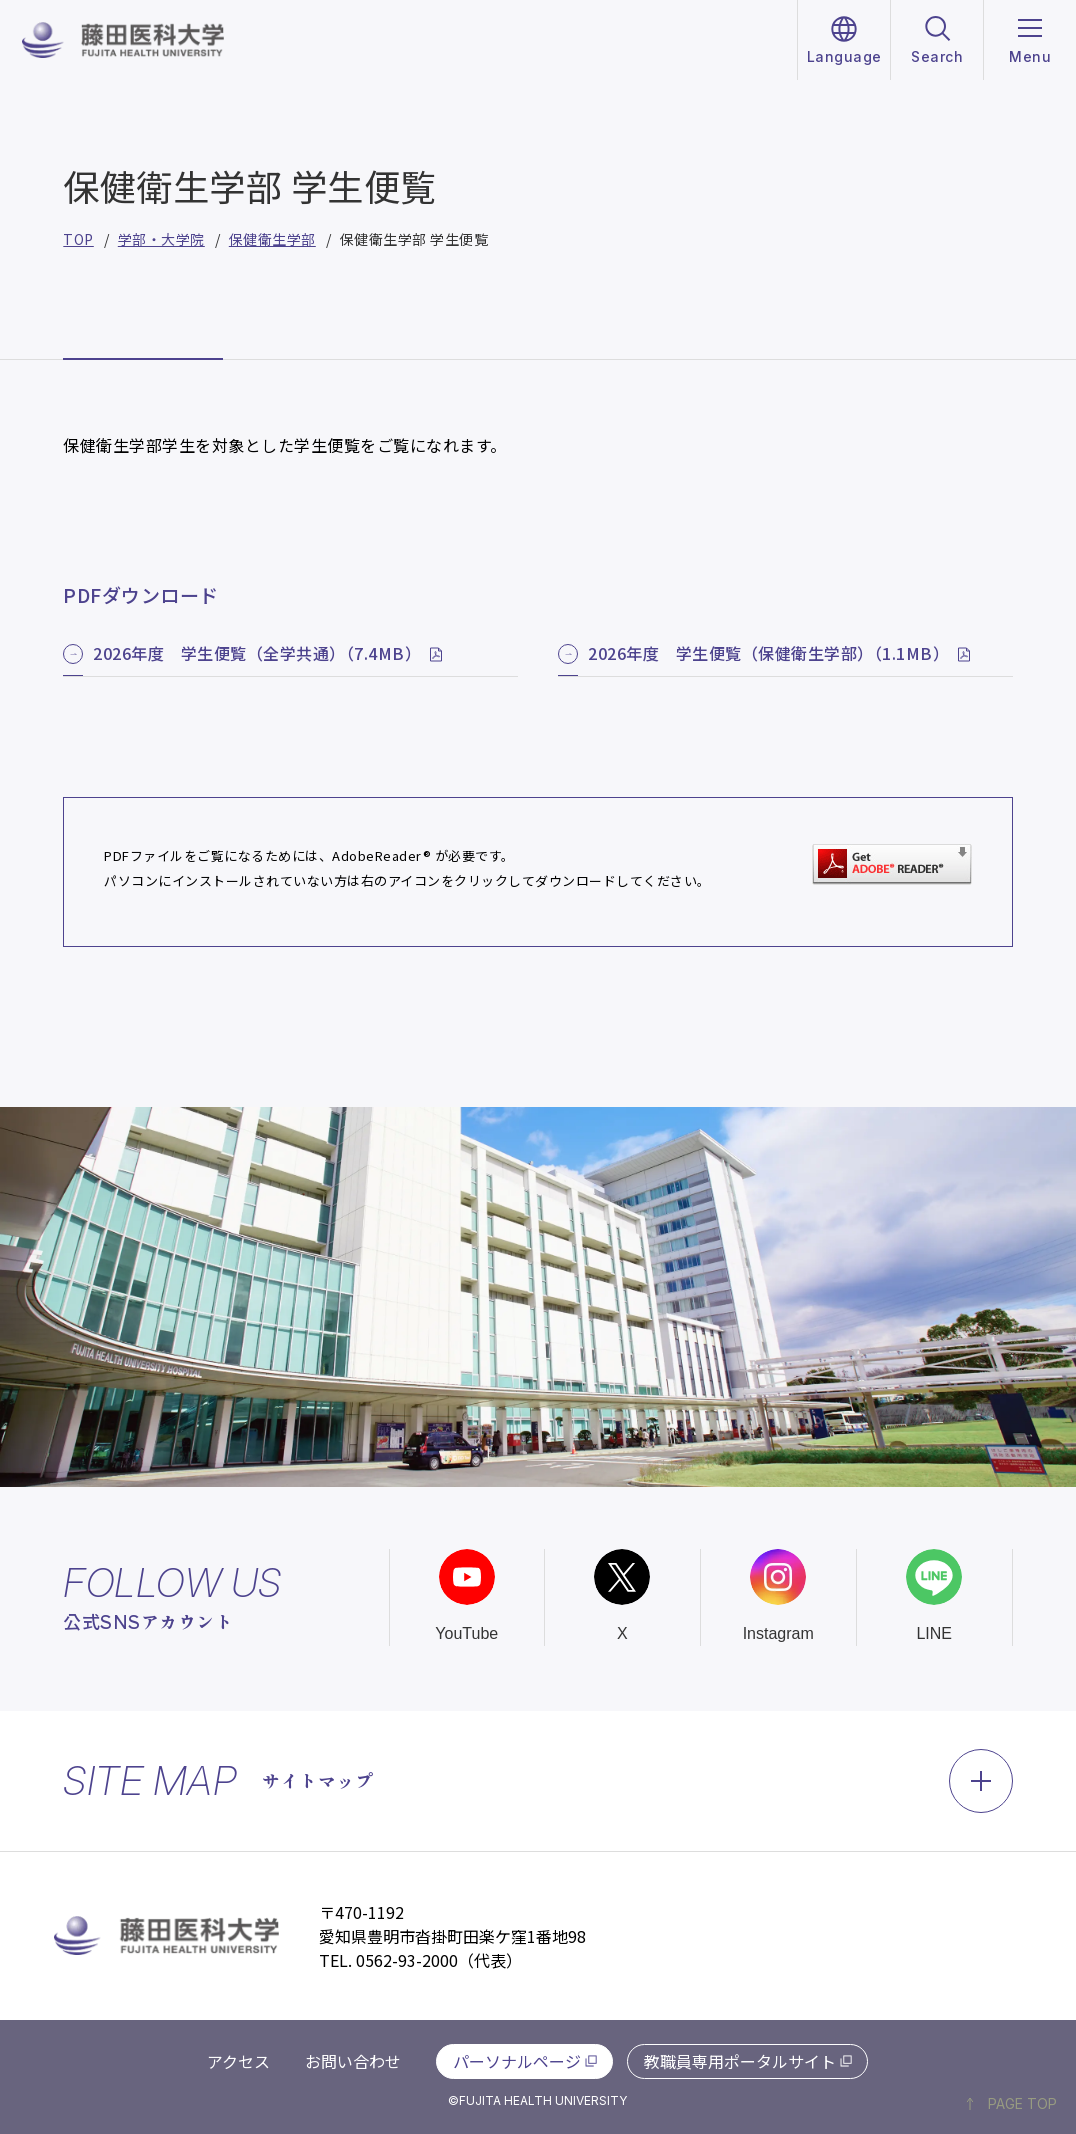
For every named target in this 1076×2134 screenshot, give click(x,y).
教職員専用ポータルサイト (740, 2061)
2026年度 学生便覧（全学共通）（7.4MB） (257, 653)
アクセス (238, 2061)
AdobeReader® (381, 855)
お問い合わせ (353, 2061)
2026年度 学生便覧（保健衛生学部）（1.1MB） (768, 653)
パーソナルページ (517, 2061)
